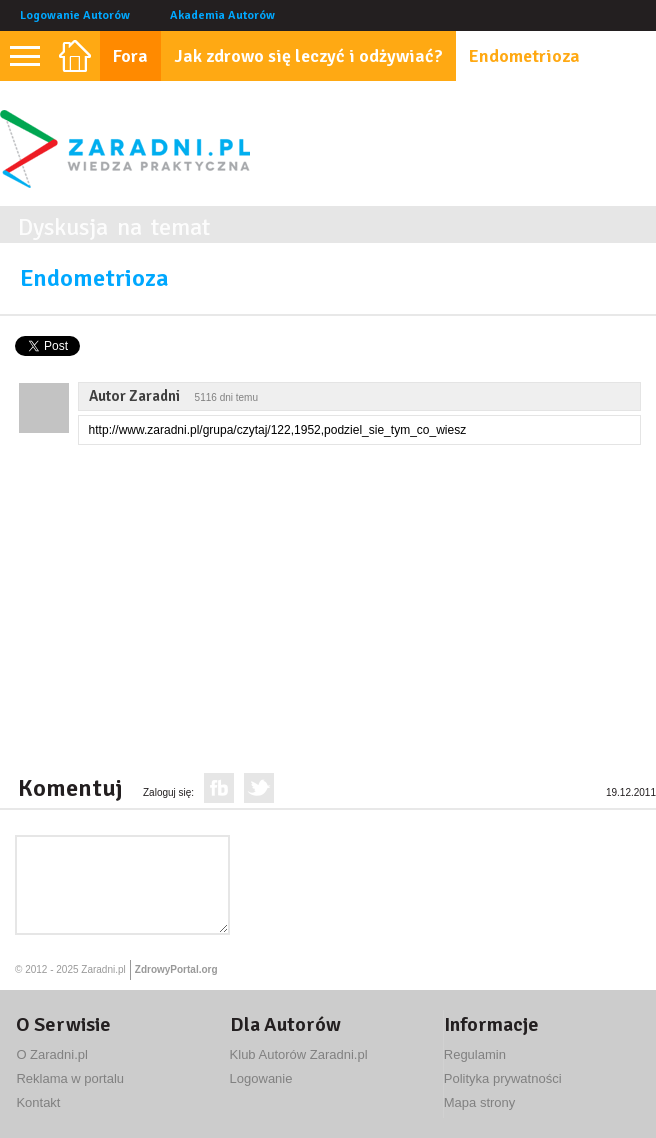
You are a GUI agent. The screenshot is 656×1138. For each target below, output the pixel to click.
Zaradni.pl (103, 969)
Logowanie (261, 1078)
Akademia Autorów (222, 15)
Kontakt (38, 1102)
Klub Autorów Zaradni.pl (299, 1054)
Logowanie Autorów (75, 15)
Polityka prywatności (503, 1078)
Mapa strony (480, 1102)
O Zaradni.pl (52, 1054)
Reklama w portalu (70, 1078)
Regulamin (475, 1054)
